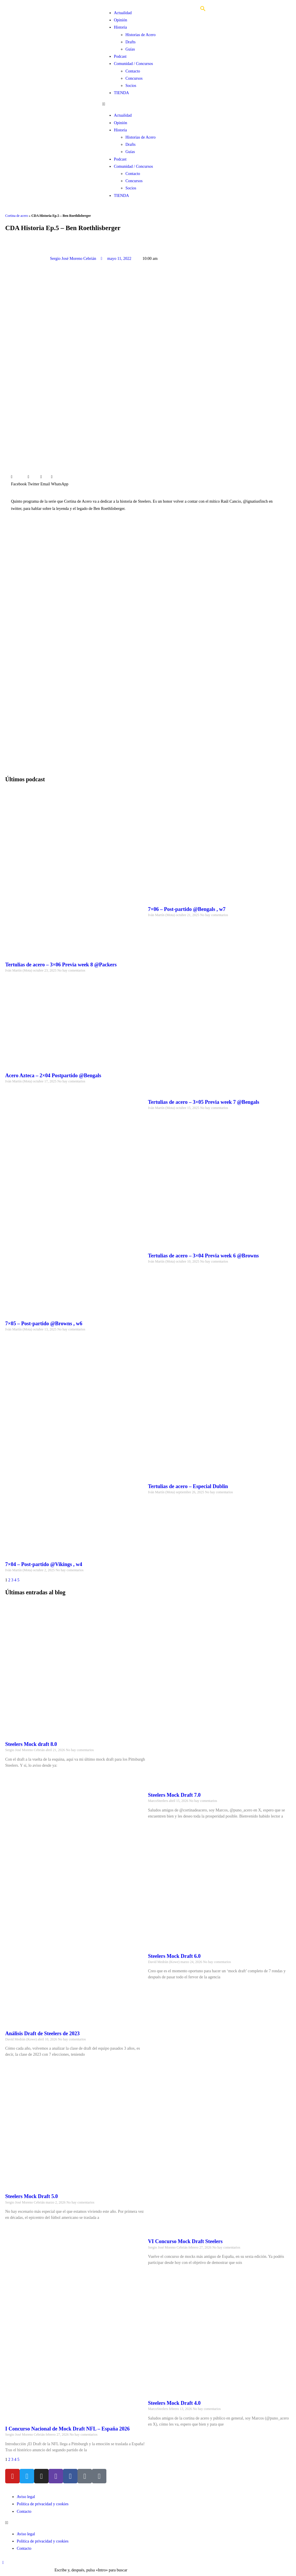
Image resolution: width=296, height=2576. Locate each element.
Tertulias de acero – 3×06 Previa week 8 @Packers (61, 965)
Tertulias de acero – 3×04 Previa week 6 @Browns (203, 1256)
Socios (130, 85)
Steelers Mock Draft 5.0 (31, 2196)
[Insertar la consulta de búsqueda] (27, 2570)
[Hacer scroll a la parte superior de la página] (3, 2562)
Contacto (132, 71)
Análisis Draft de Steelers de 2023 (42, 2033)
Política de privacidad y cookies (43, 2504)
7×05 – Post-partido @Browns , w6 (43, 1323)
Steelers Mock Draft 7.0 (174, 1795)
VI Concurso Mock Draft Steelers (185, 2241)
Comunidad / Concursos (133, 63)
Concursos (134, 78)
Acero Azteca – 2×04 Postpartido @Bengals (53, 1075)
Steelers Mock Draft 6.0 (174, 1956)
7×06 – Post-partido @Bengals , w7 (186, 909)
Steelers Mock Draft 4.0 (174, 2403)
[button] (148, 104)
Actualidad (123, 13)
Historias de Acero (140, 35)
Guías (130, 49)
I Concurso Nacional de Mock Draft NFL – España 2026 (67, 2429)
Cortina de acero (16, 216)
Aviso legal (26, 2497)
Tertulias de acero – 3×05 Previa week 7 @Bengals (203, 1102)
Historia (120, 27)
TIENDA (121, 93)
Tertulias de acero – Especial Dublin (188, 1486)
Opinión (120, 20)
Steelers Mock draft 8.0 (31, 1744)
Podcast (120, 56)
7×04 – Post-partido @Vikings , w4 (43, 1564)
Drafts (130, 42)
